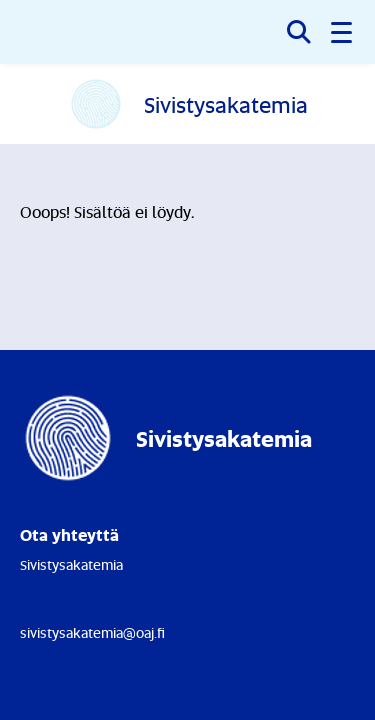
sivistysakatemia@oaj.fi (92, 632)
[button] (343, 32)
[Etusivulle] (188, 104)
